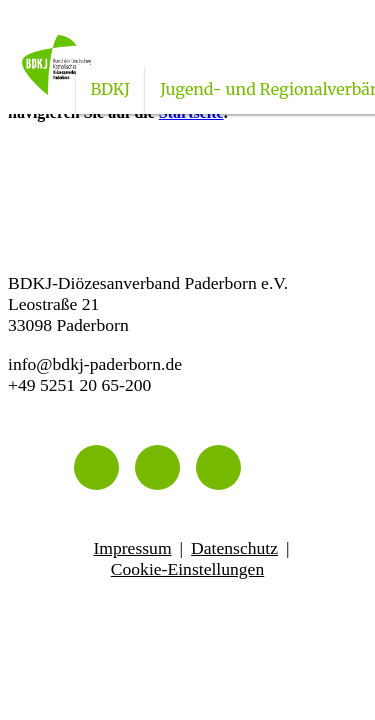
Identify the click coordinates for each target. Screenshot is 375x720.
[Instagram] (157, 467)
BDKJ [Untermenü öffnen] (111, 89)
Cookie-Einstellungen (187, 569)
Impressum (132, 548)
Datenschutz (234, 548)
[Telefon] (96, 467)
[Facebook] (218, 467)
